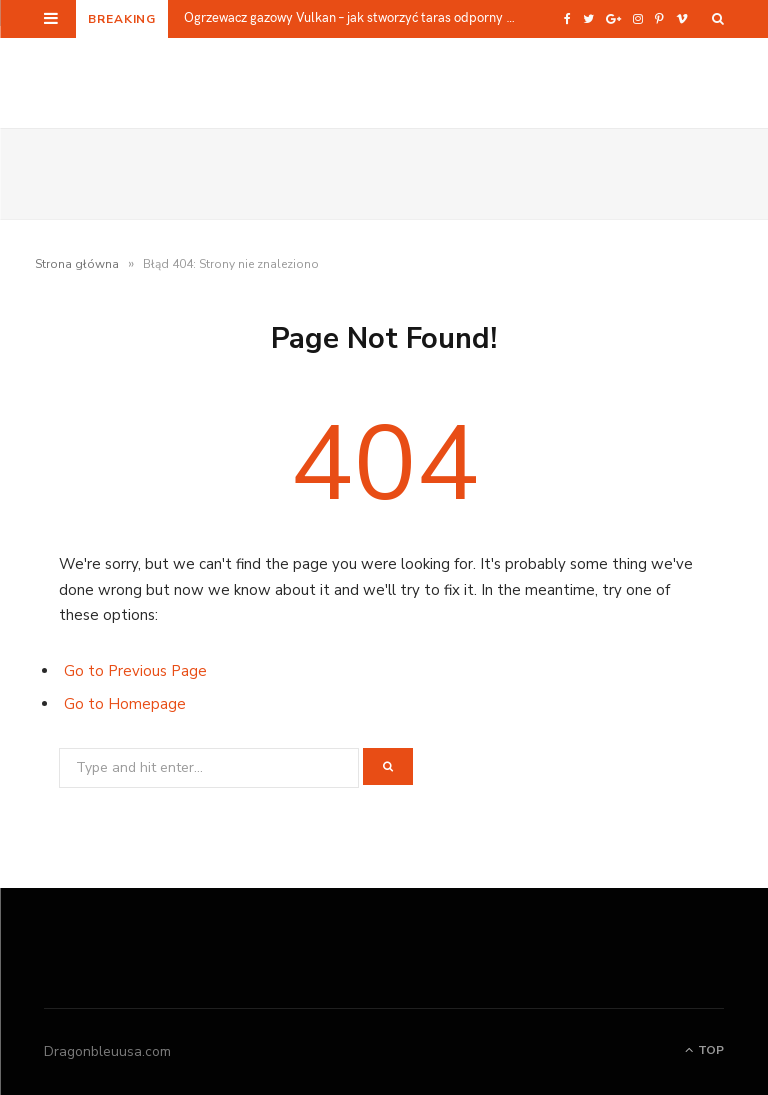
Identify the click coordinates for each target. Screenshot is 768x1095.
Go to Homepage (125, 704)
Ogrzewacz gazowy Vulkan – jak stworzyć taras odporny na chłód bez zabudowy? (357, 17)
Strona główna (77, 264)
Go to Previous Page (135, 671)
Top (704, 1050)
